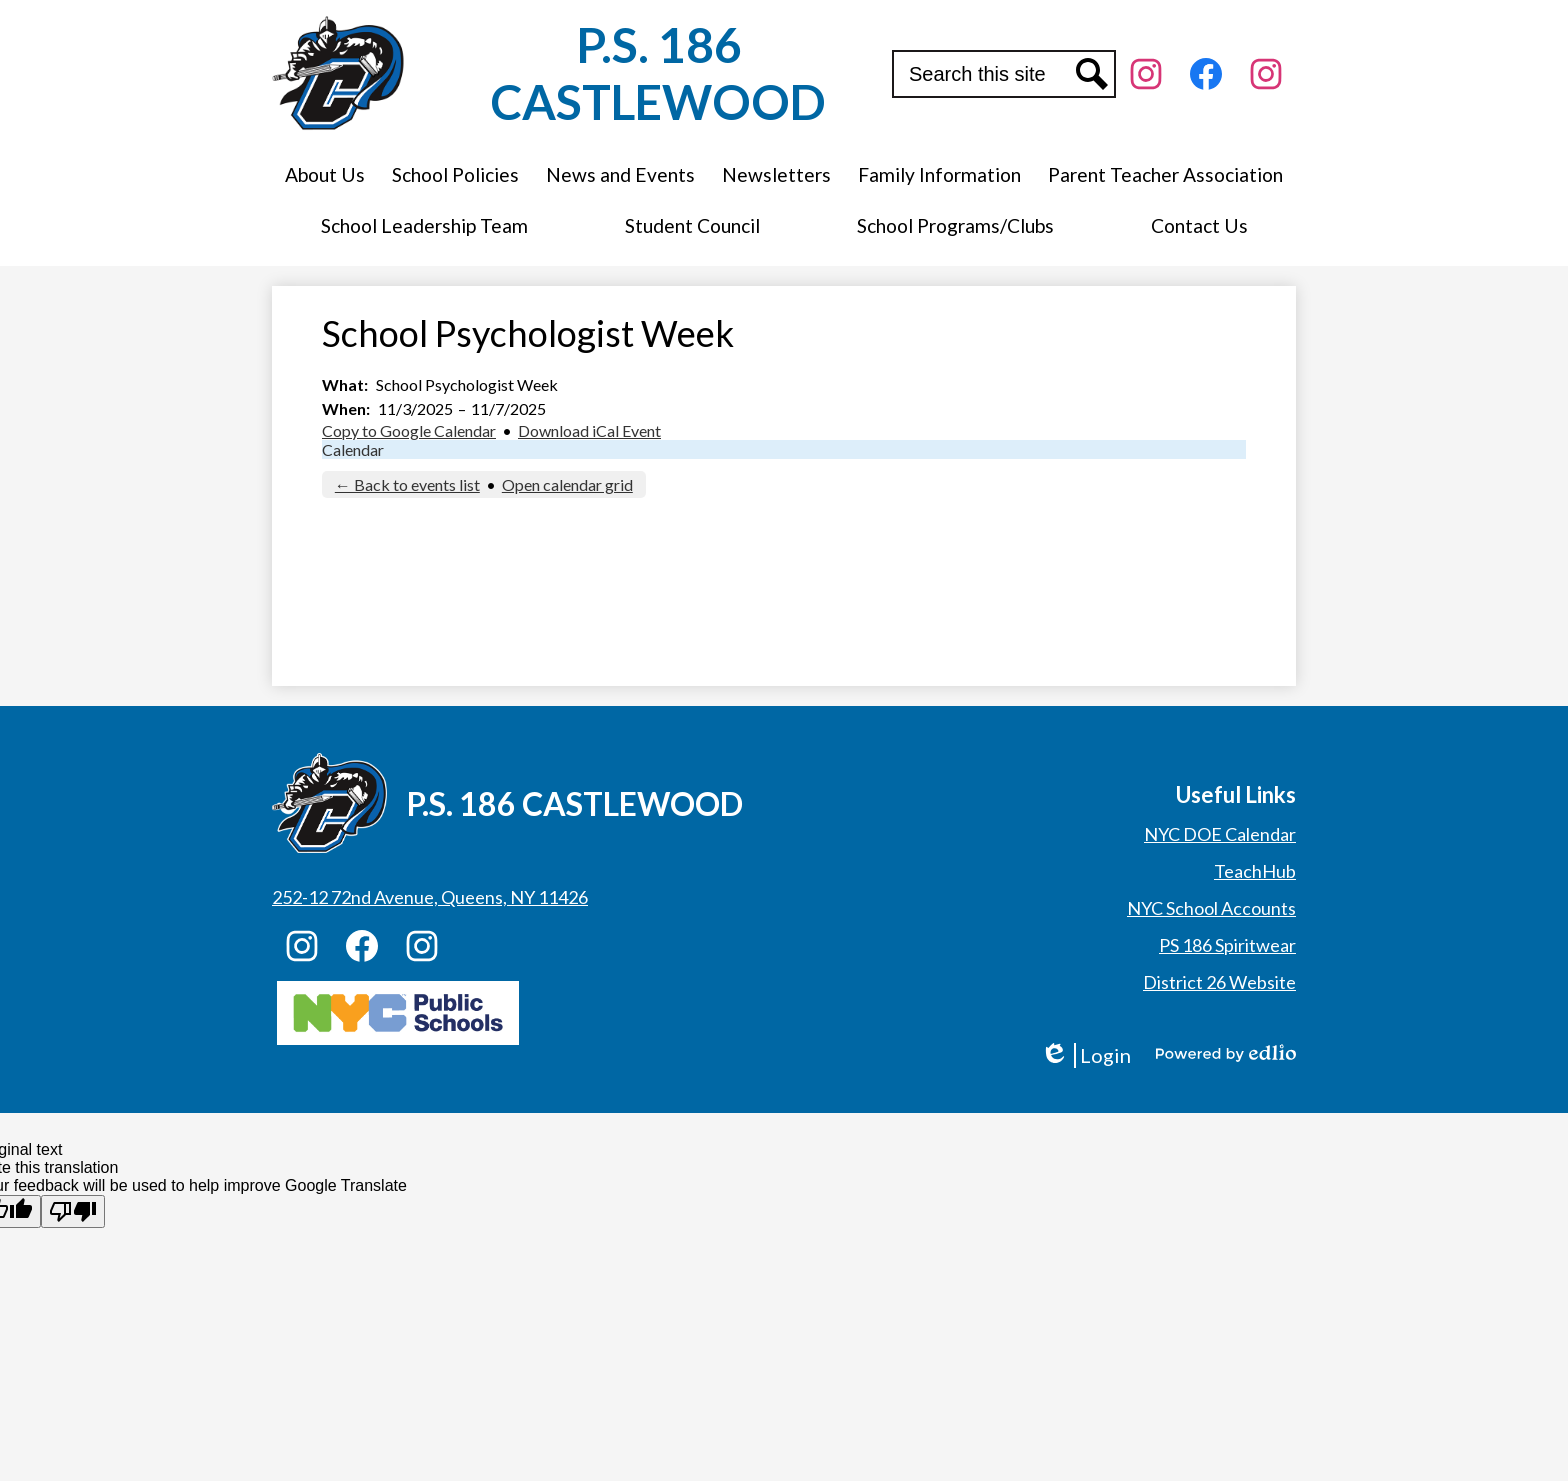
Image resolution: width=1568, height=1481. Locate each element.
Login (1085, 1055)
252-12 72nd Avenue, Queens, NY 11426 (430, 897)
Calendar (353, 449)
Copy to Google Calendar (409, 430)
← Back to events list (407, 484)
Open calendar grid (567, 484)
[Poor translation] (73, 1211)
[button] (325, 174)
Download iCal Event (589, 430)
